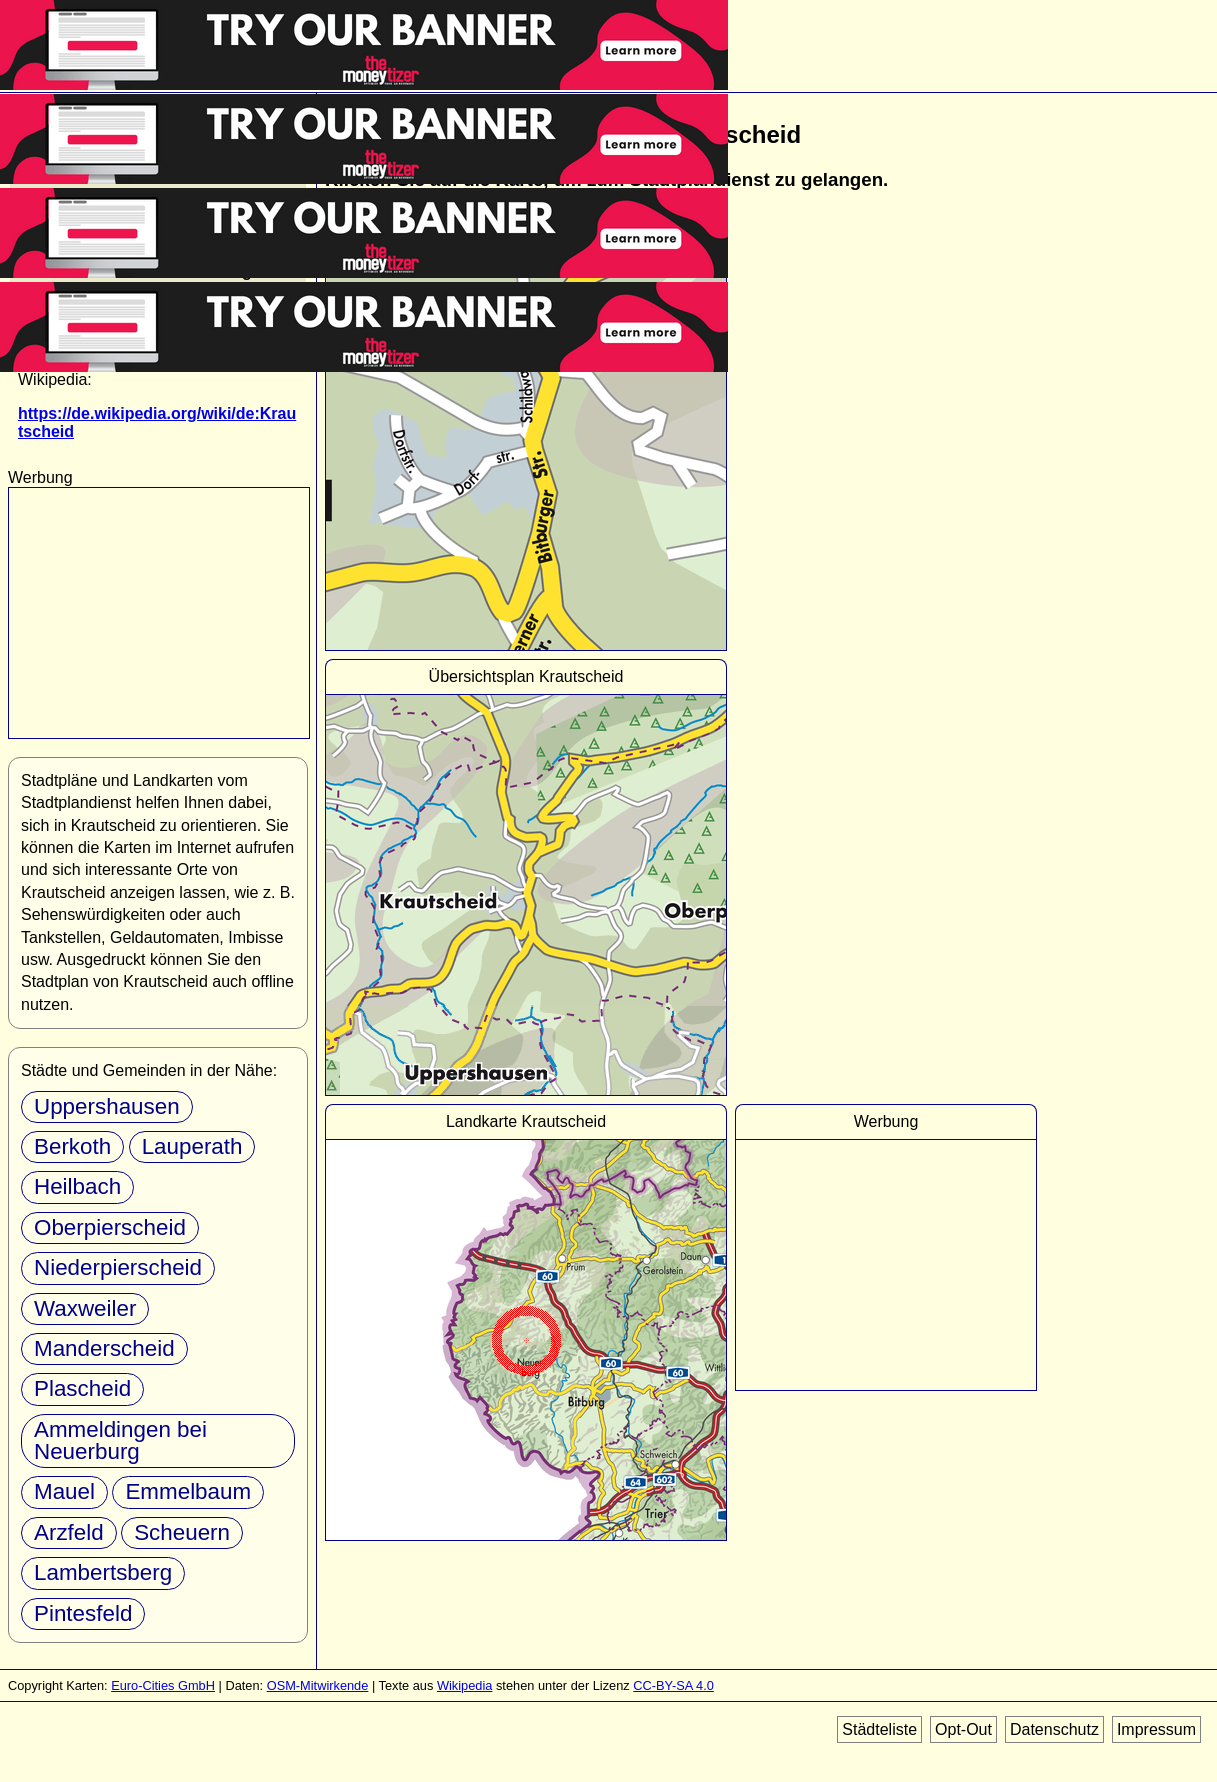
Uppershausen (107, 1106)
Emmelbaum (188, 1491)
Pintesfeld (83, 1613)
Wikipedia (464, 1685)
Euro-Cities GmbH (163, 1685)
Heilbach (77, 1186)
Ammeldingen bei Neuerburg (120, 1440)
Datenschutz (1054, 1729)
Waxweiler (85, 1308)
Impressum (1156, 1729)
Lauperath (192, 1146)
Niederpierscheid (118, 1267)
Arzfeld (69, 1532)
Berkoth (72, 1146)
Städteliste (879, 1729)
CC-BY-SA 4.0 (673, 1685)
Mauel (64, 1491)
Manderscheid (104, 1348)
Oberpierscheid (110, 1227)
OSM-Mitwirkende (318, 1685)
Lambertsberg (103, 1572)
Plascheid (82, 1388)
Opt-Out (963, 1729)
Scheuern (182, 1532)
